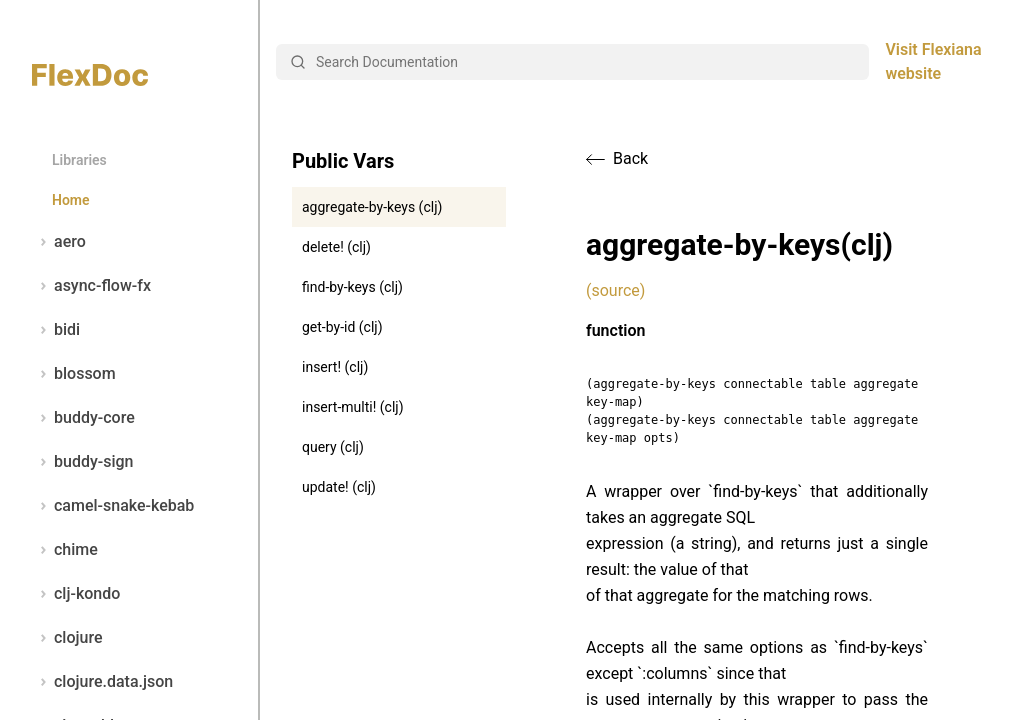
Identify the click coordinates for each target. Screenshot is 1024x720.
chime (65, 550)
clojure (67, 638)
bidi (56, 330)
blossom (74, 374)
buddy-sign (82, 462)
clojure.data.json (102, 682)
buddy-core (83, 418)
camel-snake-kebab (113, 506)
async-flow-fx (91, 286)
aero (59, 242)
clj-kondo (76, 594)
